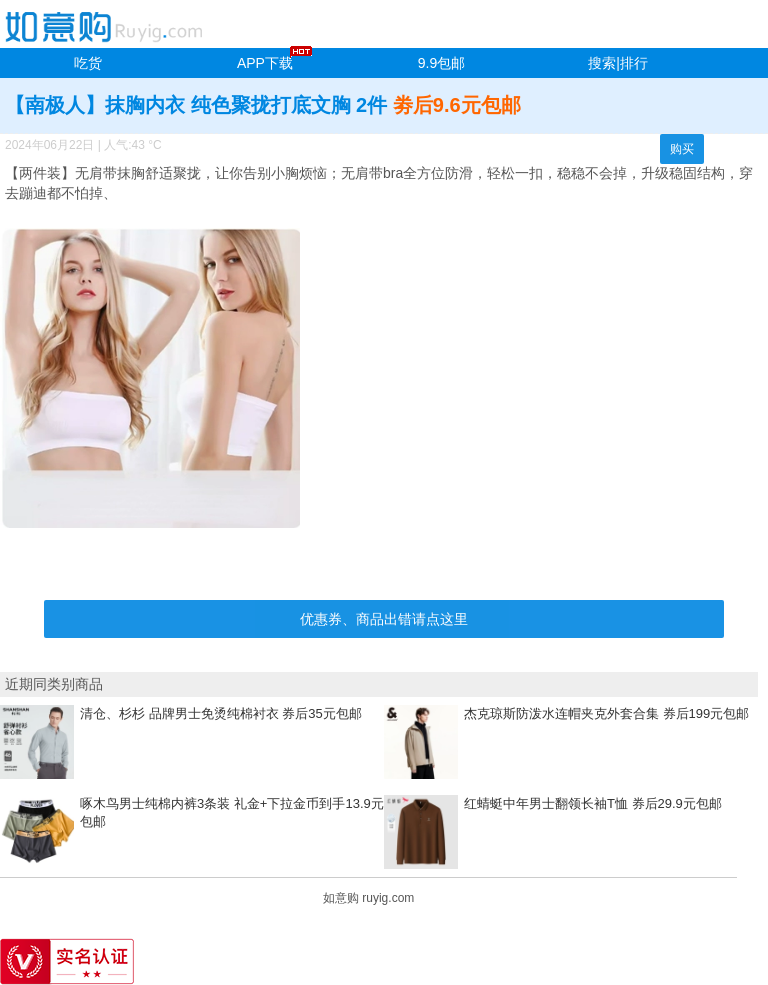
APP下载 (265, 63)
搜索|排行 (618, 63)
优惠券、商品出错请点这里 (384, 619)
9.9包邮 (441, 63)
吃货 (88, 63)
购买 (682, 149)
